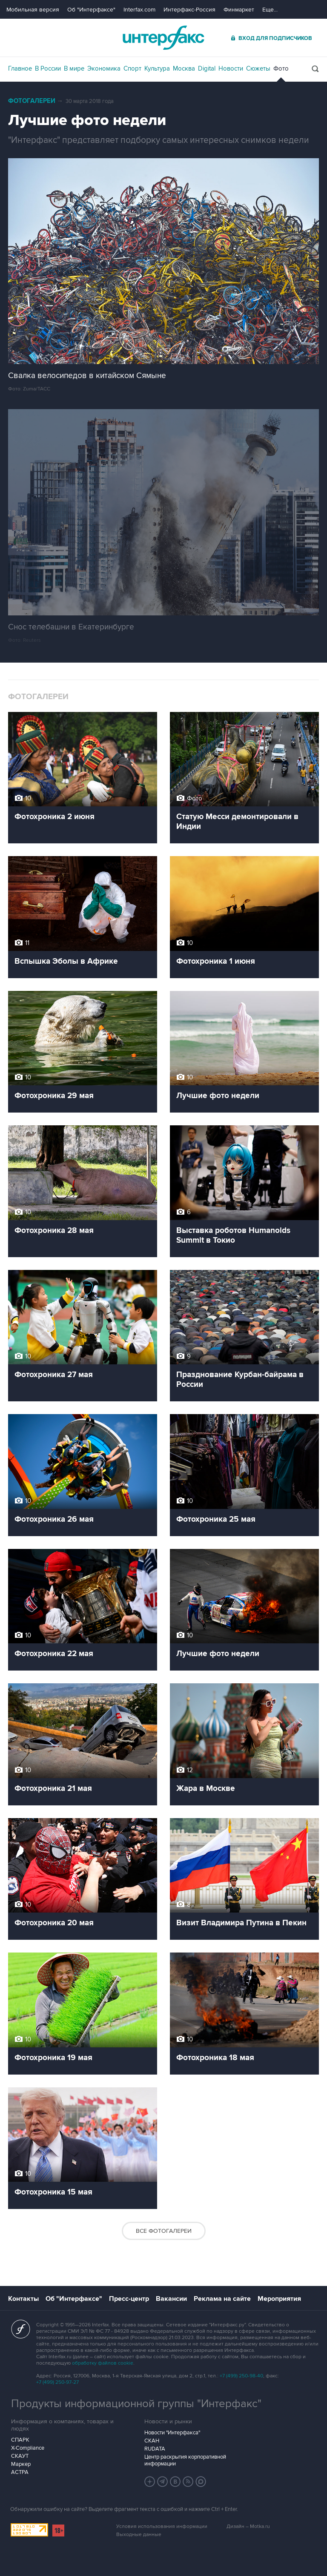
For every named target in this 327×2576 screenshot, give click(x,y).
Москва (184, 68)
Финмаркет (239, 9)
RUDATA (154, 2448)
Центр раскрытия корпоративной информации (185, 2460)
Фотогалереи (31, 101)
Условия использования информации (161, 2526)
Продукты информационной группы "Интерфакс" (136, 2404)
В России (48, 68)
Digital (206, 68)
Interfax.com (139, 9)
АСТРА (20, 2472)
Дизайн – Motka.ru (248, 2526)
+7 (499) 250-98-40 (241, 2376)
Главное (20, 68)
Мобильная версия (32, 9)
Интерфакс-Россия (189, 9)
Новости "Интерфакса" (172, 2432)
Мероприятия (279, 2298)
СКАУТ (20, 2456)
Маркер (21, 2464)
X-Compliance (27, 2448)
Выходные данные (138, 2534)
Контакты (23, 2298)
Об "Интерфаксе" (91, 9)
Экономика (103, 68)
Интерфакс (163, 37)
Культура (157, 68)
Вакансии (171, 2298)
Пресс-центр (129, 2298)
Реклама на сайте (222, 2298)
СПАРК (20, 2440)
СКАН (151, 2440)
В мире (74, 68)
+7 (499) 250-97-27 (57, 2382)
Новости (230, 68)
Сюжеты (258, 68)
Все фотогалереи (164, 2230)
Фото (281, 68)
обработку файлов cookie (102, 2363)
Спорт (132, 68)
